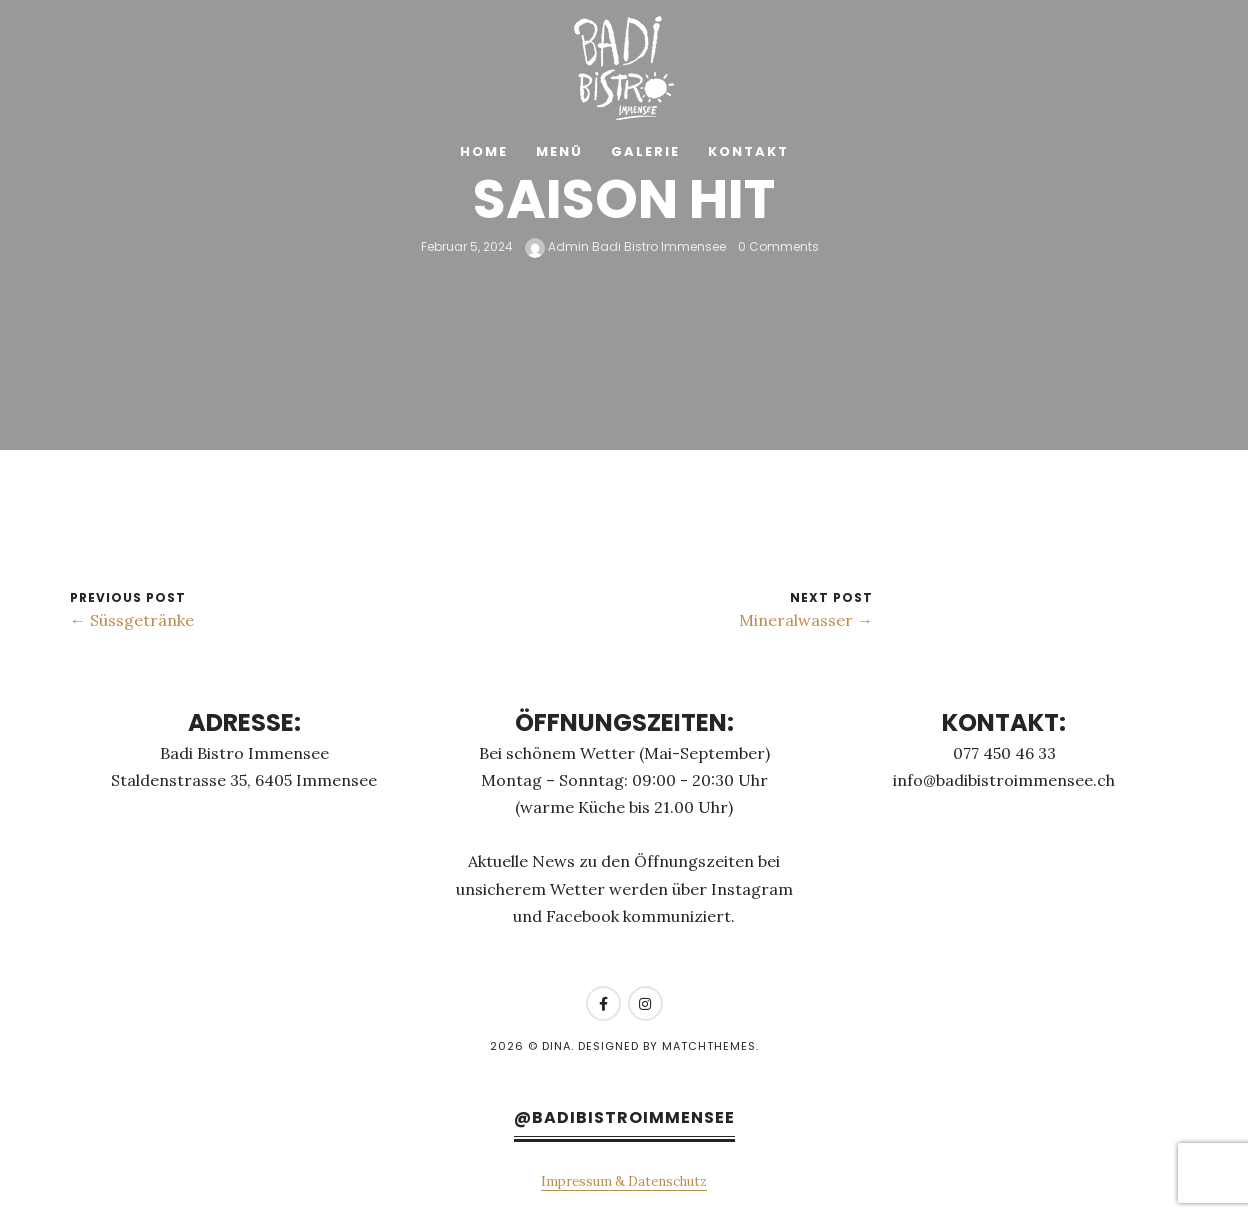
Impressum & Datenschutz (624, 1181)
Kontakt (748, 151)
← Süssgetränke (132, 620)
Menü (559, 151)
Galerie (645, 151)
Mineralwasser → (806, 620)
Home (484, 151)
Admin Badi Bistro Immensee (625, 246)
